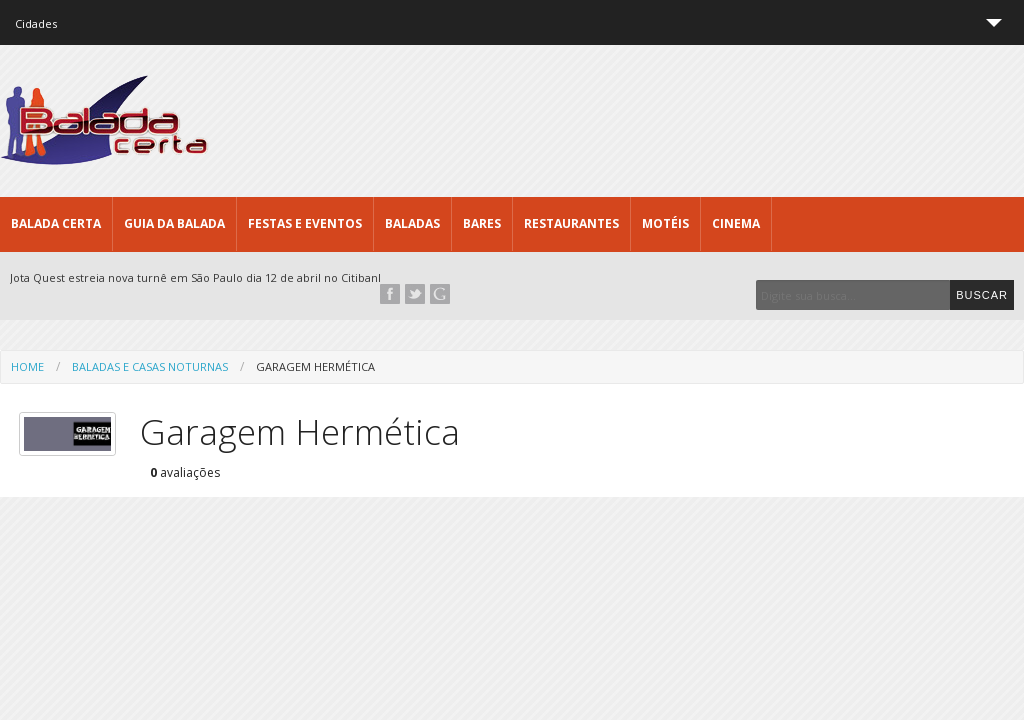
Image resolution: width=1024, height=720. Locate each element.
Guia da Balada (174, 223)
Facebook (390, 294)
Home (27, 366)
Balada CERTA (56, 223)
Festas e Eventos (305, 223)
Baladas (412, 223)
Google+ (440, 294)
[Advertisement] (660, 120)
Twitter (415, 294)
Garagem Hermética (315, 366)
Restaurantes (571, 223)
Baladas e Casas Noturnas (150, 366)
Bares (482, 223)
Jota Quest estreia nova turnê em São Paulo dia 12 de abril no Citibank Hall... (213, 277)
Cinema (736, 223)
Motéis (665, 223)
